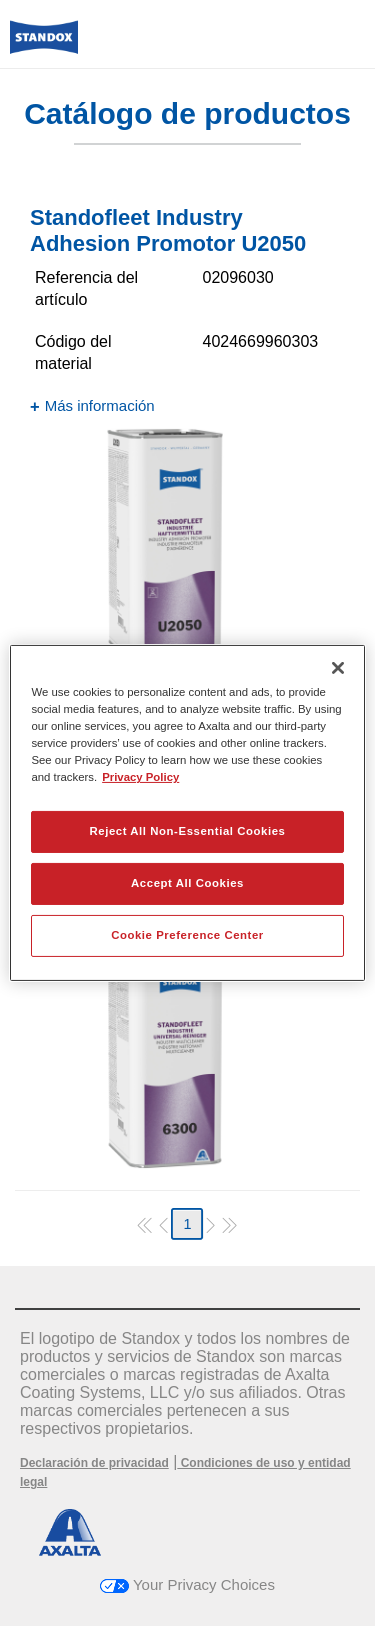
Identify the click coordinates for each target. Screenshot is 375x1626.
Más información (100, 405)
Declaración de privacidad (94, 1463)
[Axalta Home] (44, 45)
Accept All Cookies (187, 883)
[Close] (338, 668)
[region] (187, 813)
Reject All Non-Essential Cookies (187, 831)
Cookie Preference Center (187, 935)
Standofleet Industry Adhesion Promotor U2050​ (168, 230)
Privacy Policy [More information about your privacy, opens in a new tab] (140, 777)
